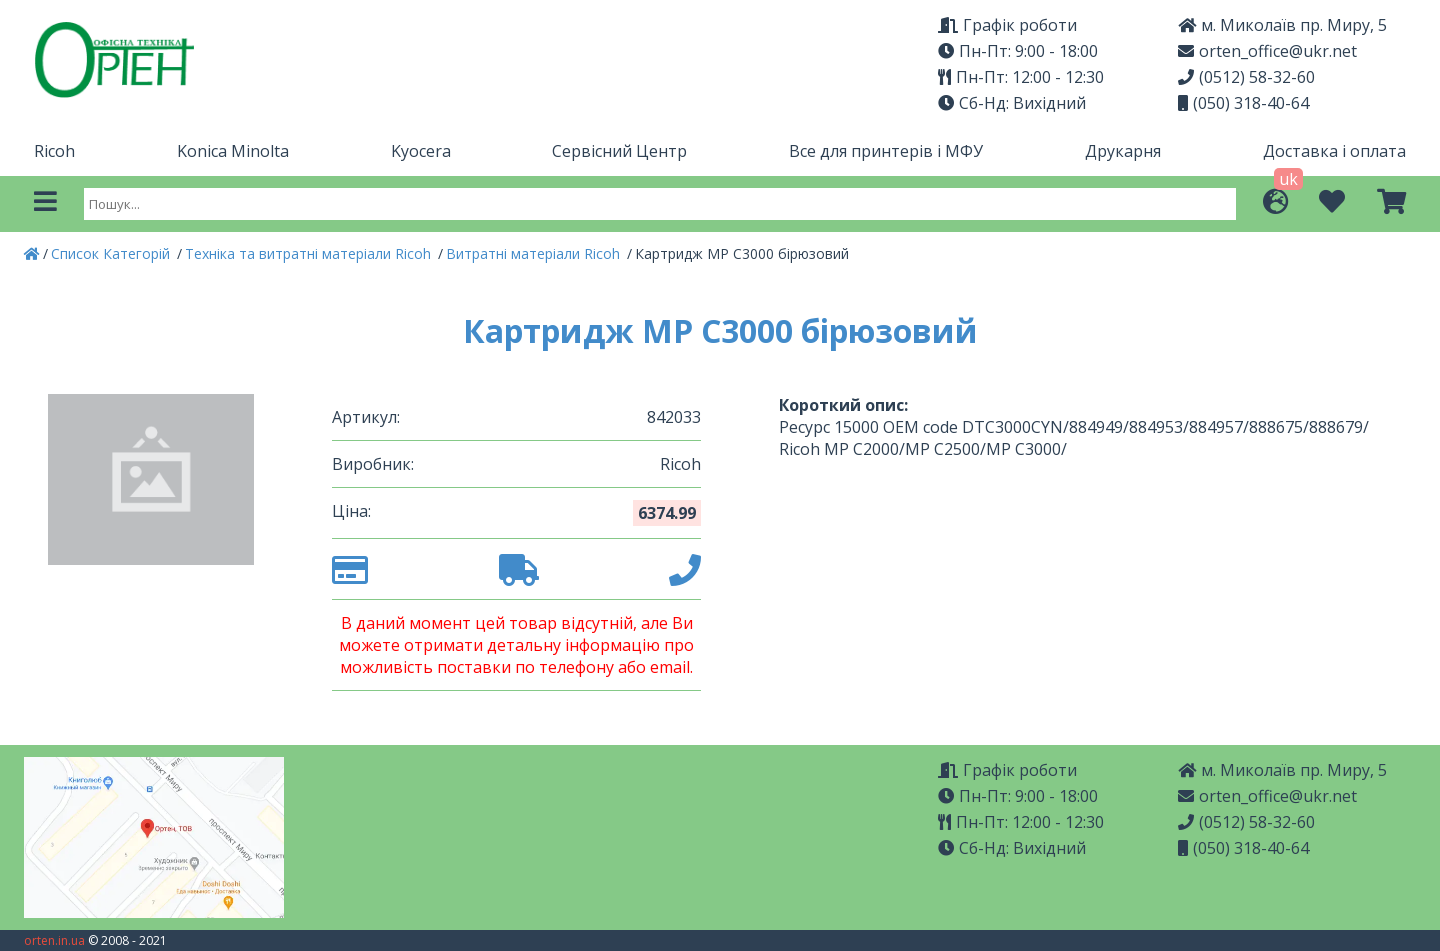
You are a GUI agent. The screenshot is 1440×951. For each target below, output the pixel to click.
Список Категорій (112, 253)
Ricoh (54, 151)
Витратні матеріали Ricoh (535, 253)
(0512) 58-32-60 (1246, 77)
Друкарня (1123, 151)
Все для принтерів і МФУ (886, 151)
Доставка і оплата (1334, 151)
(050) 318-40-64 (1243, 103)
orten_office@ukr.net (1267, 51)
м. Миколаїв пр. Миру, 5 (1282, 25)
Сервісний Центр (619, 151)
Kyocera (421, 151)
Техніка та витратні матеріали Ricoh (310, 253)
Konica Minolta (233, 151)
